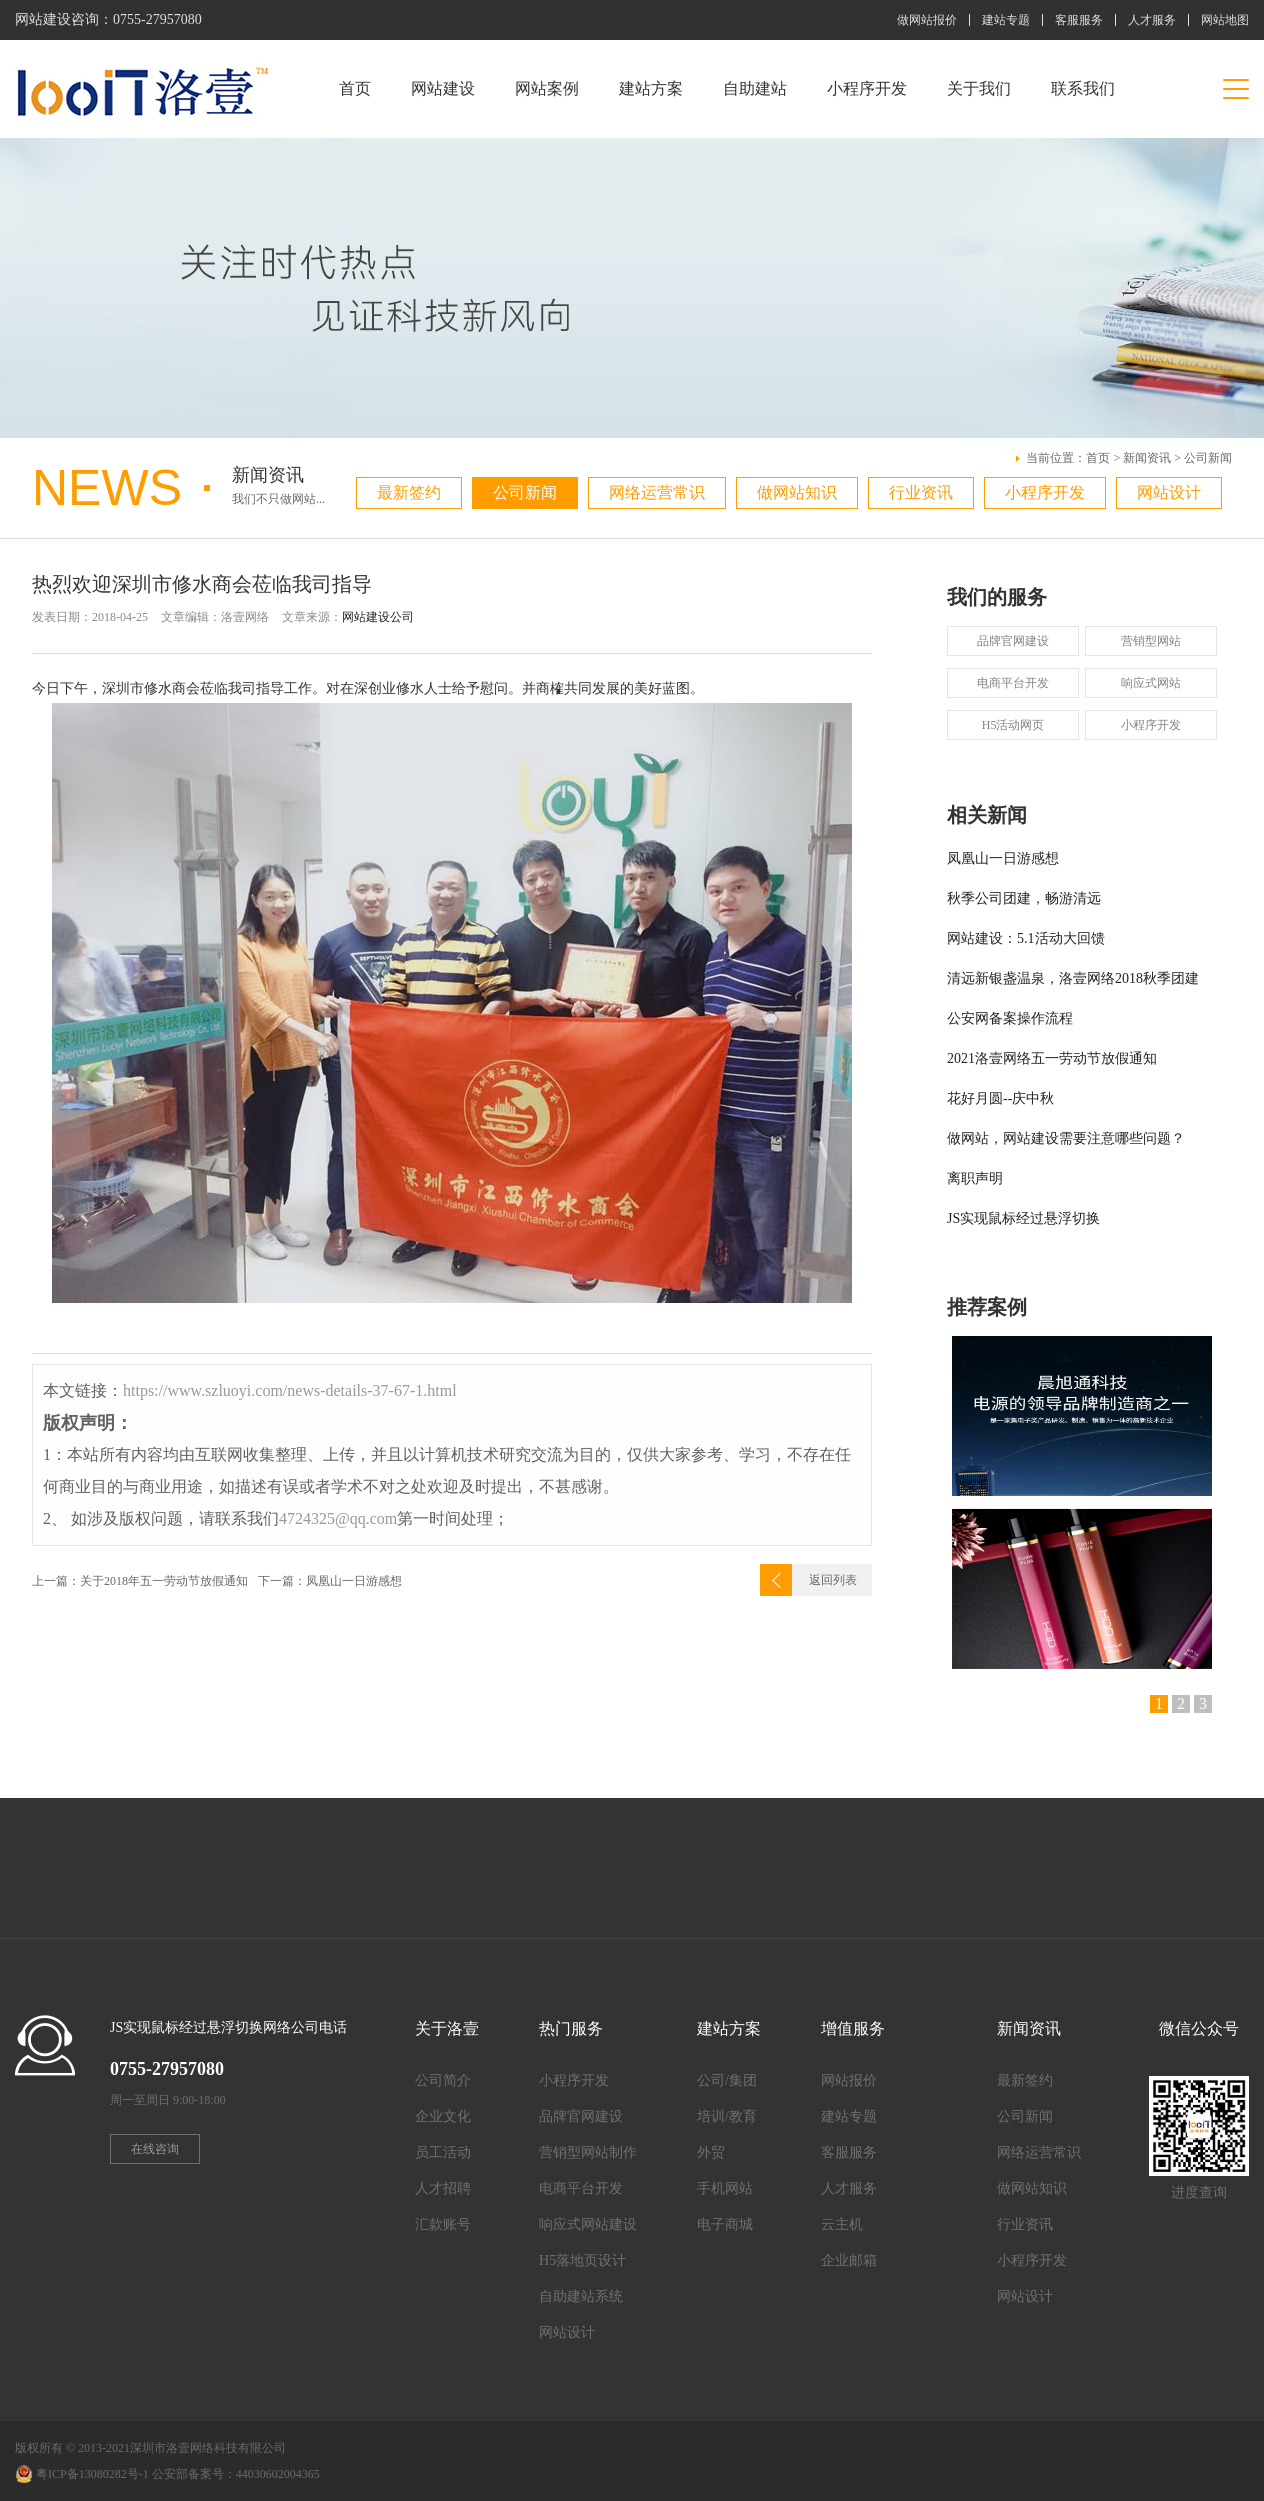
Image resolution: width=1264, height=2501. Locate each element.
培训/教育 (727, 2116)
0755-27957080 (157, 19)
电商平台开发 (1013, 683)
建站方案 (651, 88)
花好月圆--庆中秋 (1000, 1098)
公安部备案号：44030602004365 (236, 2474)
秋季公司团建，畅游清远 (1024, 898)
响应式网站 (1151, 683)
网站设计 (1169, 492)
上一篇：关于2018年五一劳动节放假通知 (140, 1581)
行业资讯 (921, 492)
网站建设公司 (378, 617)
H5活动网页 (1013, 725)
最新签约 (409, 492)
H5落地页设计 (582, 2260)
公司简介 (443, 2080)
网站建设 (443, 88)
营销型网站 (1151, 641)
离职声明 (975, 1178)
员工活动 (443, 2152)
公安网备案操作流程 (1010, 1018)
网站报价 (849, 2080)
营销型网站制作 (588, 2152)
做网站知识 (797, 492)
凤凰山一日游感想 (1003, 858)
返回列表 (833, 1580)
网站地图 (1225, 20)
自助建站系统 (581, 2296)
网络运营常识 (657, 492)
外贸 (711, 2152)
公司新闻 (1208, 458)
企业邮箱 (849, 2260)
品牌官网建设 (1013, 641)
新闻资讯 (1147, 458)
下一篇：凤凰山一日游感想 (330, 1581)
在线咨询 (155, 2149)
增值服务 (853, 2028)
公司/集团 (727, 2080)
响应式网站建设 (588, 2224)
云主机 (842, 2224)
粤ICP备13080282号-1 (92, 2474)
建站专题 (1006, 20)
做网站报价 (927, 20)
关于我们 (979, 88)
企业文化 (443, 2116)
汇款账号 (443, 2224)
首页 (355, 88)
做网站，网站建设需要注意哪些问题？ (1066, 1138)
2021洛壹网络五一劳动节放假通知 (1052, 1058)
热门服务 (571, 2028)
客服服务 (1079, 20)
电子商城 (725, 2224)
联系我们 (1083, 88)
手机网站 (725, 2188)
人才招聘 (443, 2188)
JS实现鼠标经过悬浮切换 (1023, 1218)
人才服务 (1152, 20)
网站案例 (547, 88)
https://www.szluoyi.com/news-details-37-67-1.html (290, 1390)
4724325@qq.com (338, 1518)
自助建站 (755, 88)
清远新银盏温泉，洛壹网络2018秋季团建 (1073, 978)
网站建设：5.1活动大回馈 (1026, 938)
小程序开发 (867, 88)
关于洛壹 (447, 2028)
